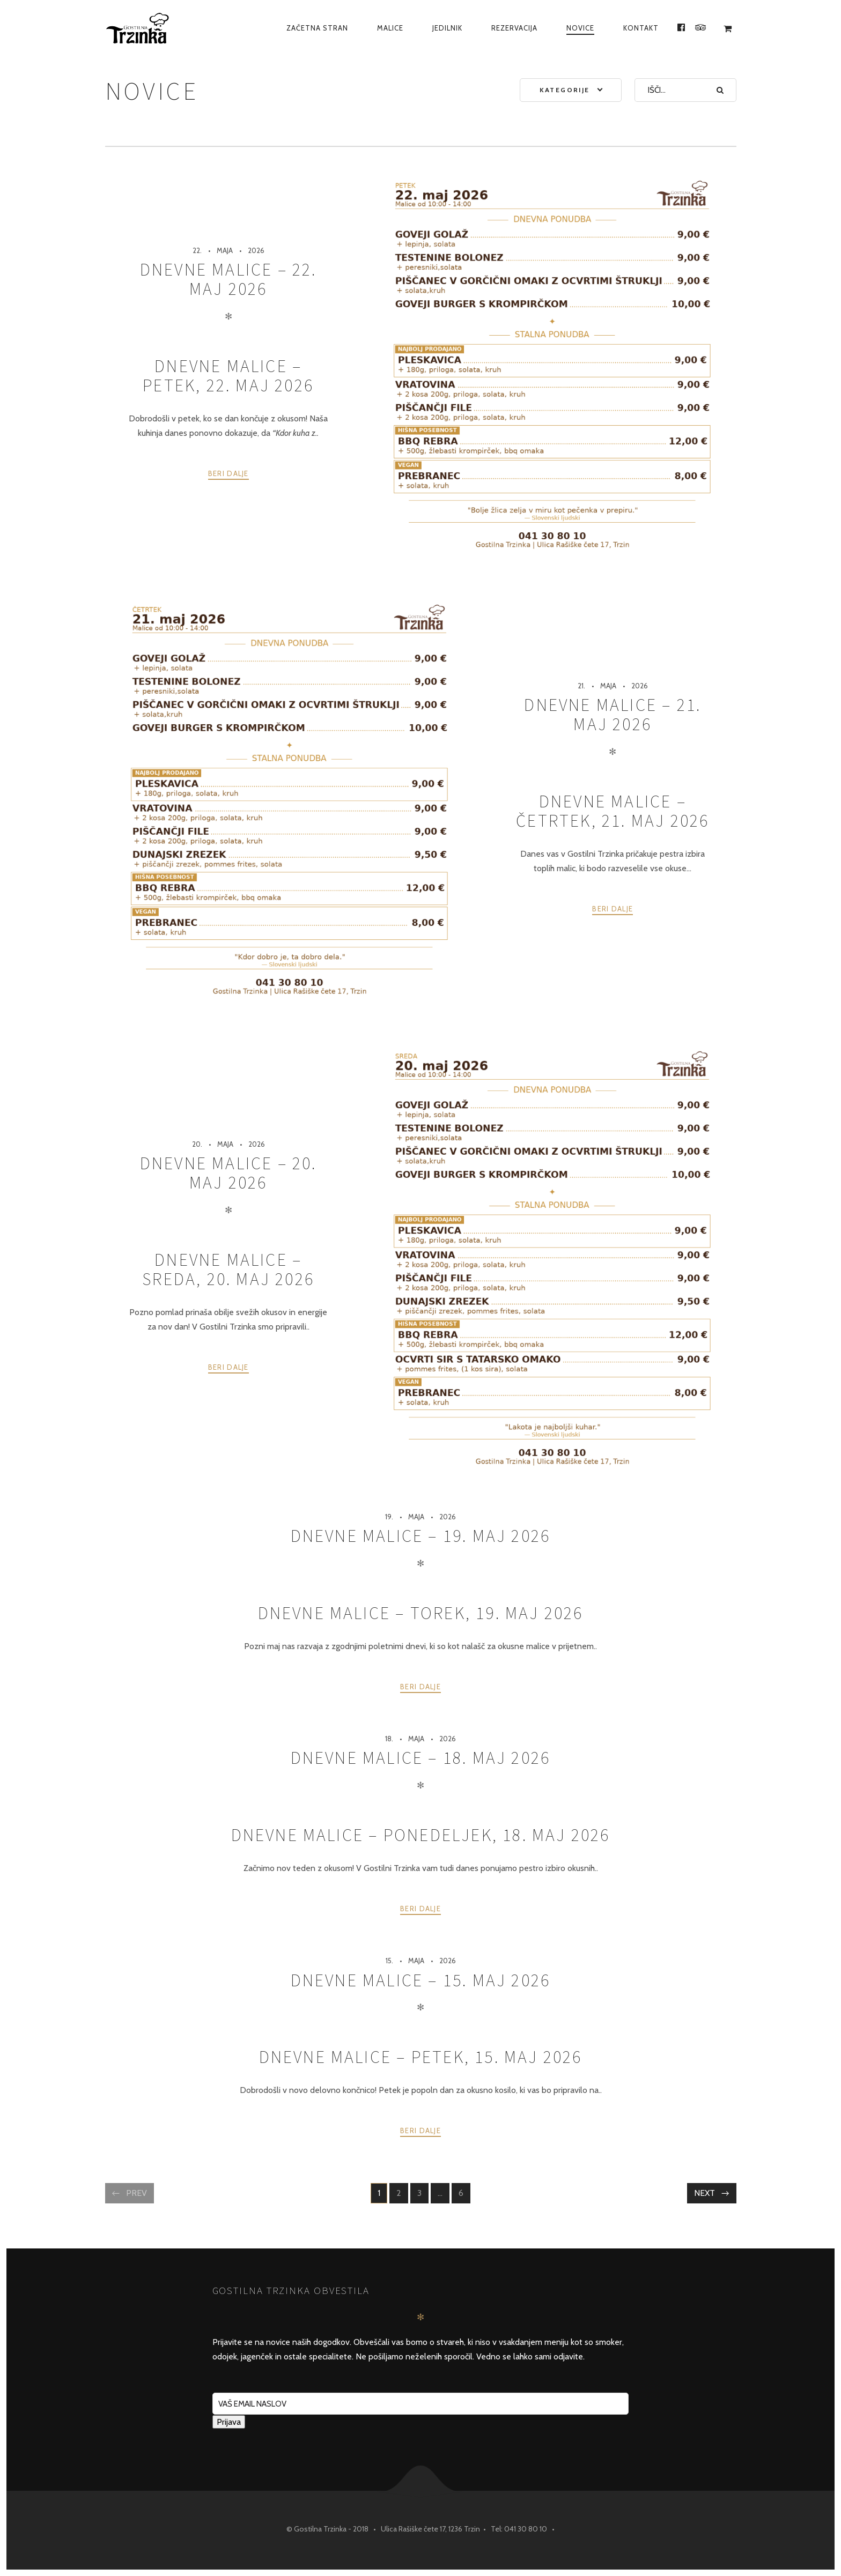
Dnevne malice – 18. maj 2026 (421, 1758)
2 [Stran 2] (402, 2193)
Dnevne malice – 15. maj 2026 (421, 1980)
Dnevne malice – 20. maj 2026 (228, 1173)
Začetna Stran (317, 28)
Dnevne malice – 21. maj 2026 (612, 714)
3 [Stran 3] (423, 2193)
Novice (580, 28)
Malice (390, 28)
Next (704, 2193)
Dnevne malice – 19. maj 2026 (421, 1536)
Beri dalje (228, 473)
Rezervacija (514, 28)
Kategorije (565, 90)
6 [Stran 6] (464, 2193)
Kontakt (641, 28)
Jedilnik (447, 28)
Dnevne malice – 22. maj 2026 (228, 279)
